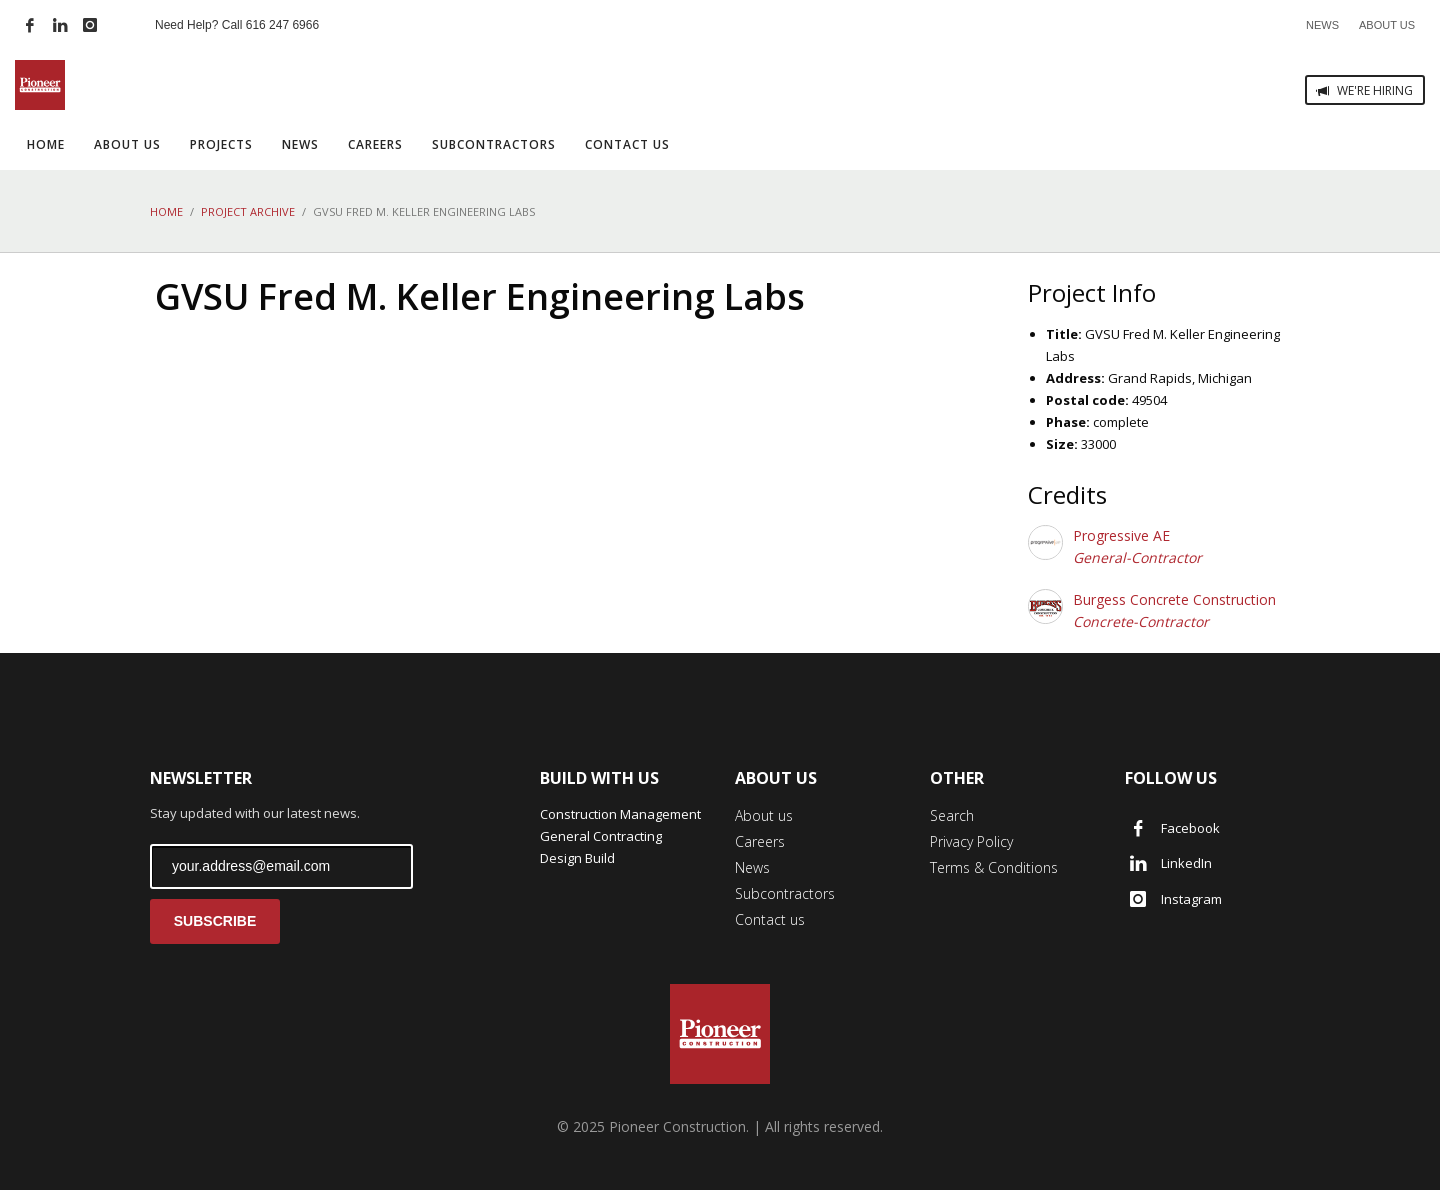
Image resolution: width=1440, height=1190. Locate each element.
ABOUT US (1387, 25)
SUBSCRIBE (215, 921)
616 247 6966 (282, 25)
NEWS (1322, 25)
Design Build (577, 858)
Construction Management (620, 814)
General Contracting (601, 836)
